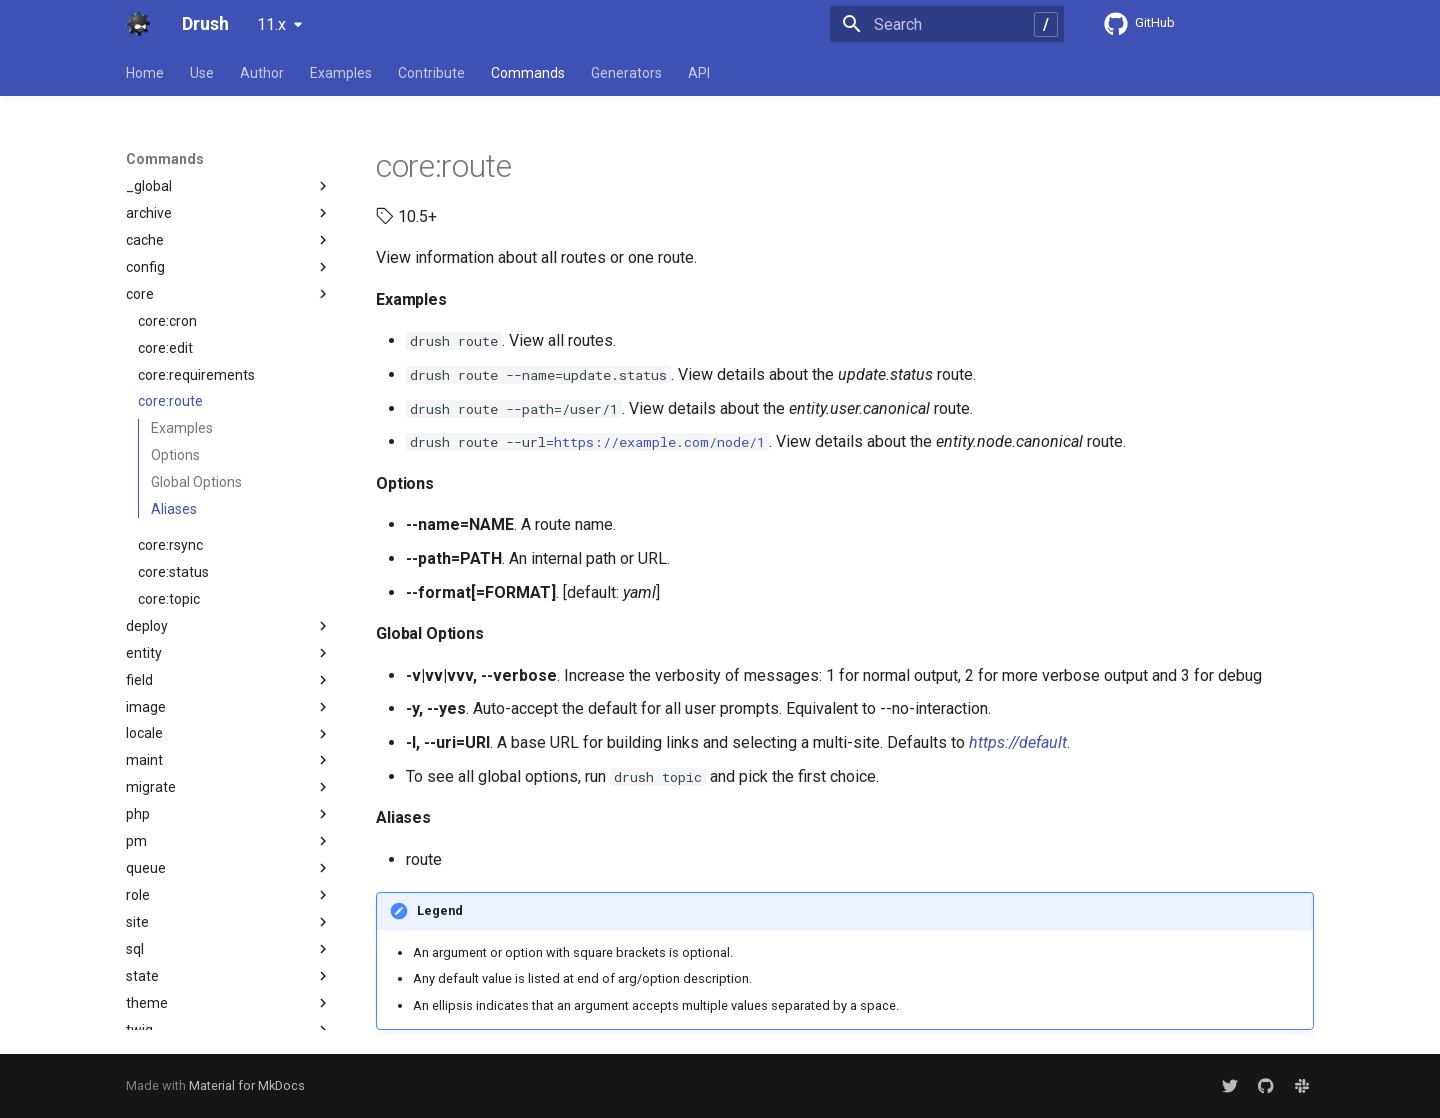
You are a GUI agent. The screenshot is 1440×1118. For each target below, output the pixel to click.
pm (229, 841)
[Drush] (138, 24)
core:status (173, 572)
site (229, 922)
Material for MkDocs (247, 1085)
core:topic (169, 599)
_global (229, 186)
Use (202, 73)
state (229, 976)
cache (229, 240)
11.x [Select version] (271, 24)
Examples (341, 73)
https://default (1018, 742)
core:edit (165, 348)
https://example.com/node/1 (659, 442)
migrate (229, 787)
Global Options (196, 482)
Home (145, 73)
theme (229, 1003)
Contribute (431, 73)
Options (175, 455)
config (229, 267)
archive (229, 213)
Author (262, 73)
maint (229, 760)
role (229, 895)
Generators (626, 73)
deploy (229, 626)
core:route (170, 401)
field (229, 680)
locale (229, 734)
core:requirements (196, 375)
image (229, 707)
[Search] (947, 24)
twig (229, 1030)
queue (229, 868)
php (229, 814)
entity (229, 653)
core (229, 294)
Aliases (174, 509)
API (699, 73)
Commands (528, 73)
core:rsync (170, 545)
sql (229, 949)
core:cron (167, 321)
